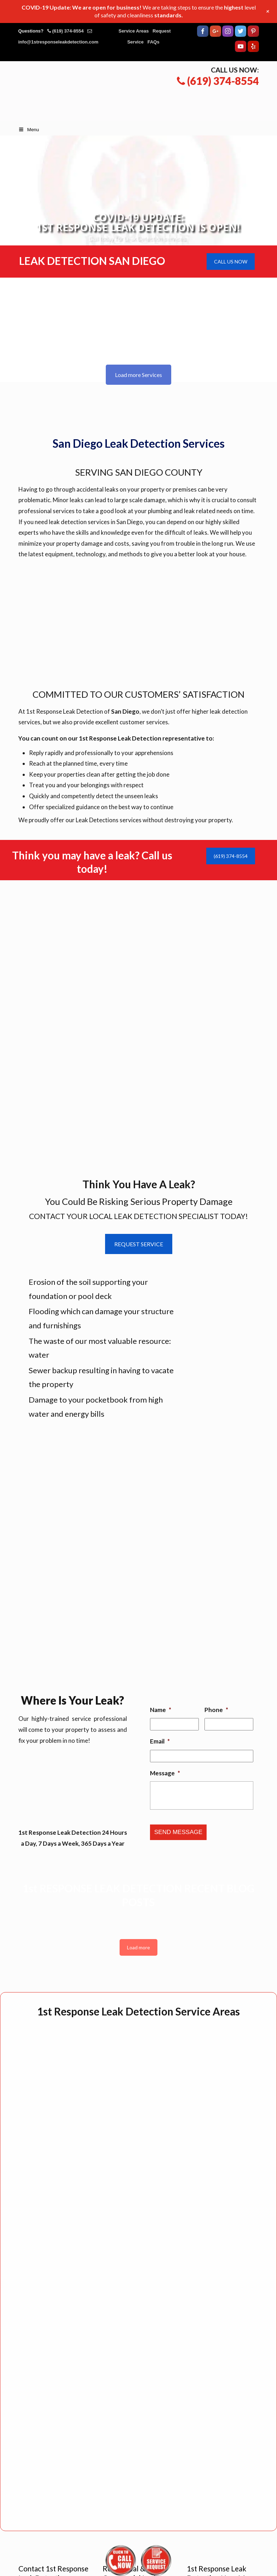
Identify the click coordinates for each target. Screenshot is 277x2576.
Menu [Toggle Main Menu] (28, 129)
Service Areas (134, 31)
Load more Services (138, 374)
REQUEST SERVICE (138, 1244)
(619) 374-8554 (67, 31)
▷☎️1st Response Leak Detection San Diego (145, 91)
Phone (216, 1709)
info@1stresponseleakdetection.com (58, 42)
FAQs (154, 42)
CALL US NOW (230, 262)
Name (160, 1709)
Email (160, 1741)
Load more (138, 1947)
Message (165, 1773)
